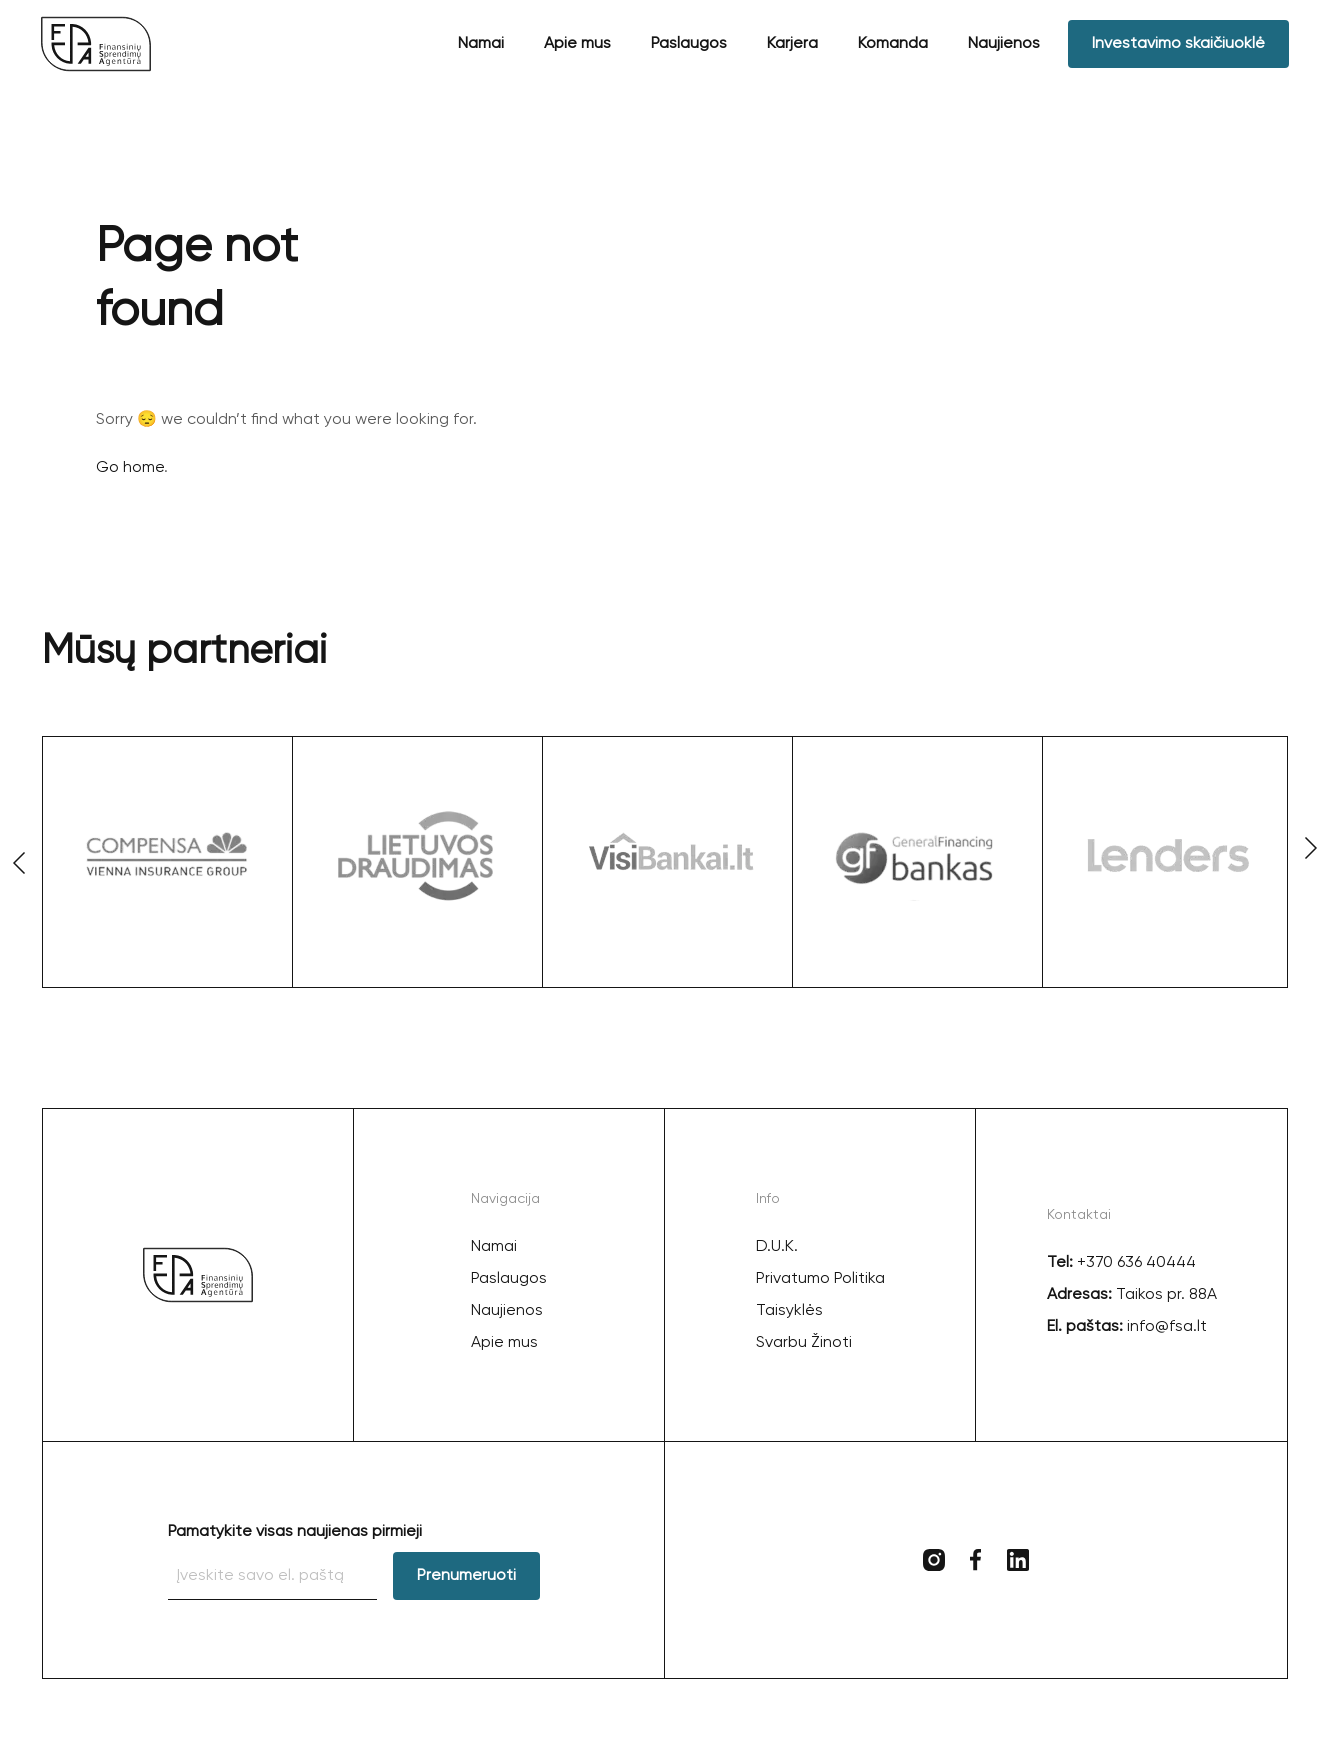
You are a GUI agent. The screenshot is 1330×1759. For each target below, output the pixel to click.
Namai (481, 44)
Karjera (792, 44)
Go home (130, 468)
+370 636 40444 (1136, 1263)
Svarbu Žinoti (804, 1343)
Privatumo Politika (820, 1279)
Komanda (893, 44)
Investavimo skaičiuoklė (1178, 44)
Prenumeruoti (466, 1576)
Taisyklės (789, 1311)
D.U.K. (777, 1247)
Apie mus (577, 44)
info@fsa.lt (1165, 1327)
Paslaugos (689, 44)
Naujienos (1004, 44)
